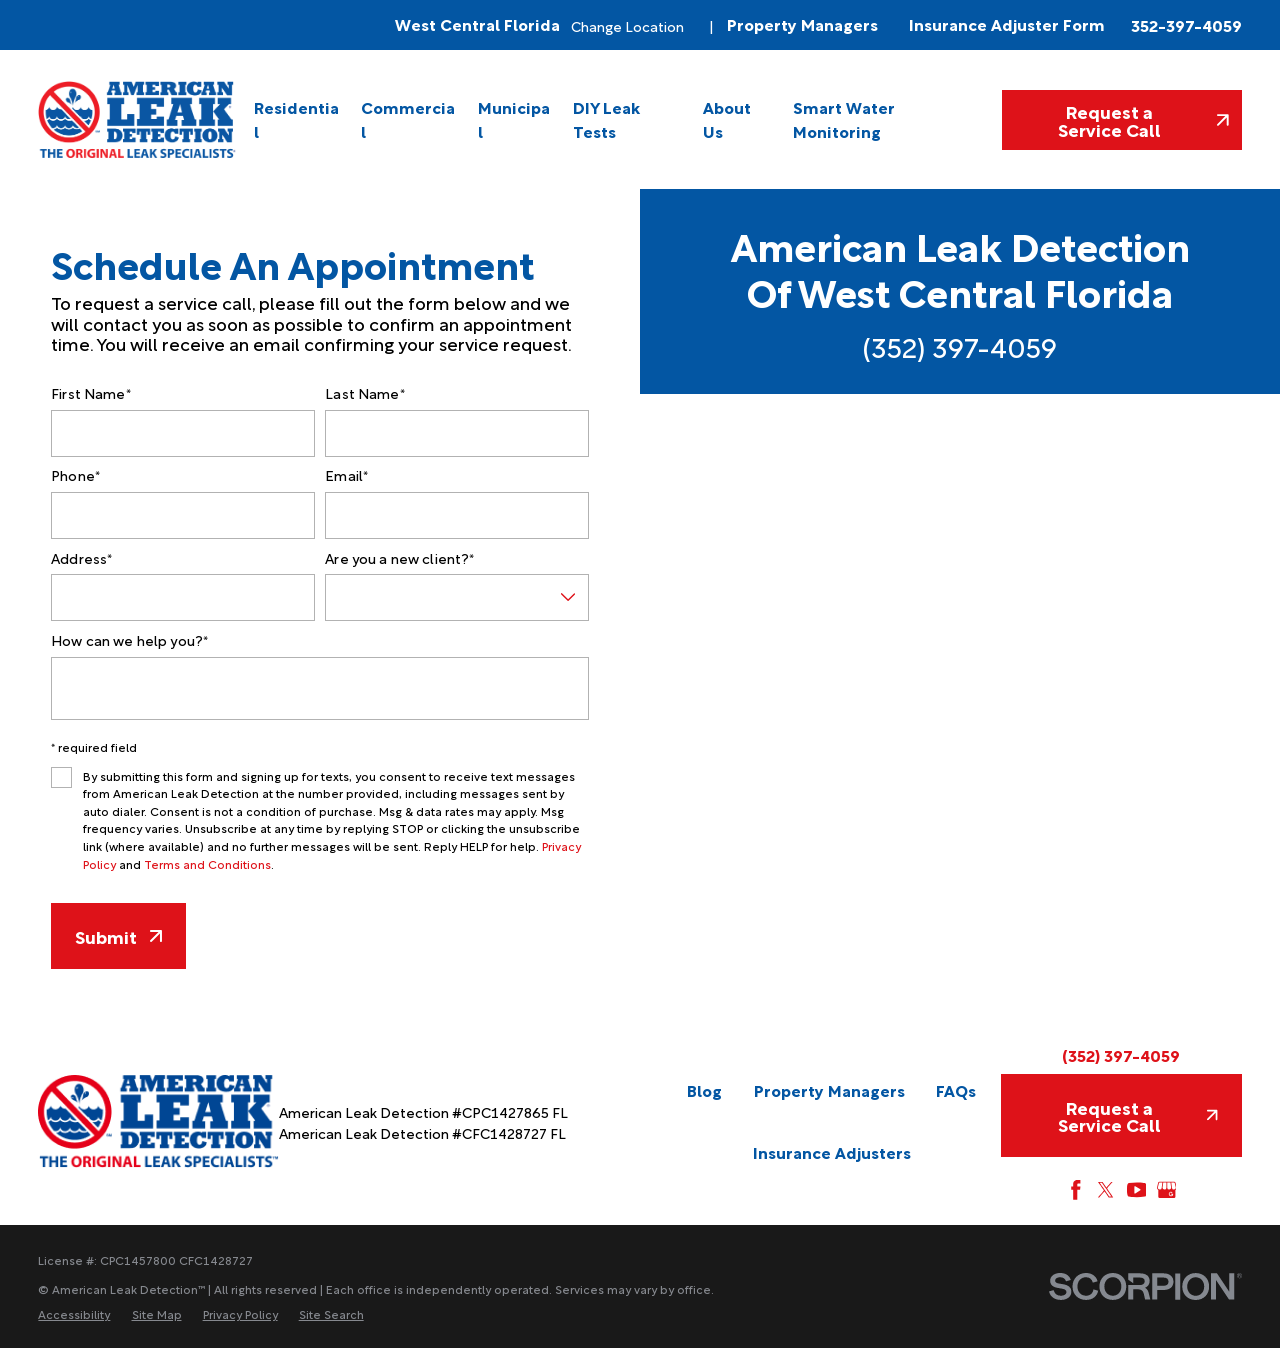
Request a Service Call (1143, 119)
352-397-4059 (1186, 25)
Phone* (75, 475)
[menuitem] (298, 119)
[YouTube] (1137, 1190)
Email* (346, 475)
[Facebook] (1076, 1190)
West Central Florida (477, 24)
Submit (118, 935)
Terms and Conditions (207, 863)
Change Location (627, 25)
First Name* (91, 393)
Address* (81, 558)
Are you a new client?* (399, 558)
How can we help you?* (129, 640)
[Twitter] (1106, 1190)
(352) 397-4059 (960, 345)
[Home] (138, 119)
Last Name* (364, 393)
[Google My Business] (1167, 1190)
